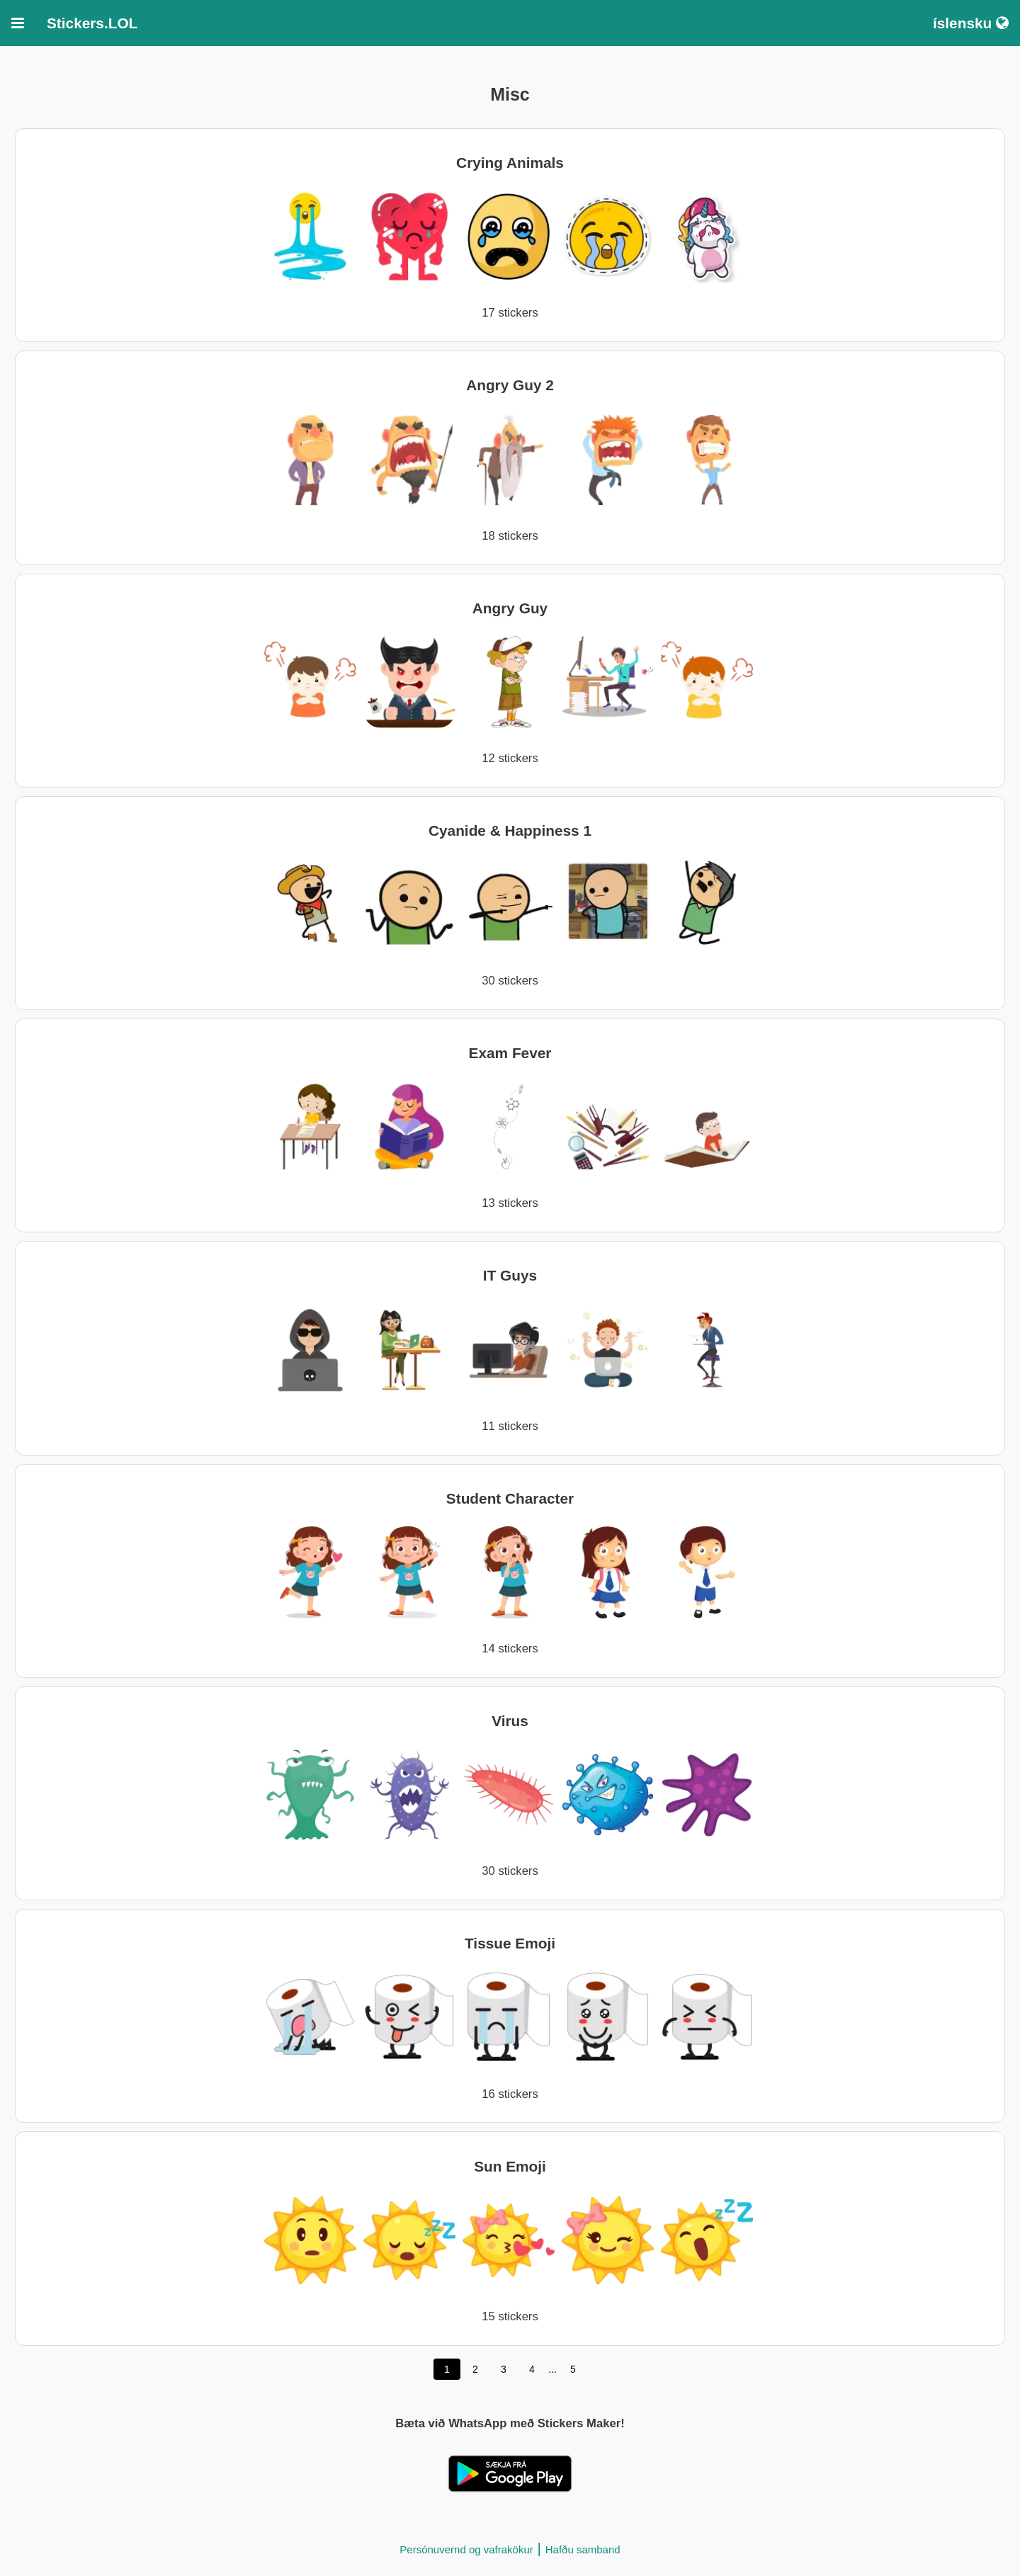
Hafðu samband (582, 2549)
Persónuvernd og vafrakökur (466, 2549)
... (552, 2369)
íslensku (971, 23)
